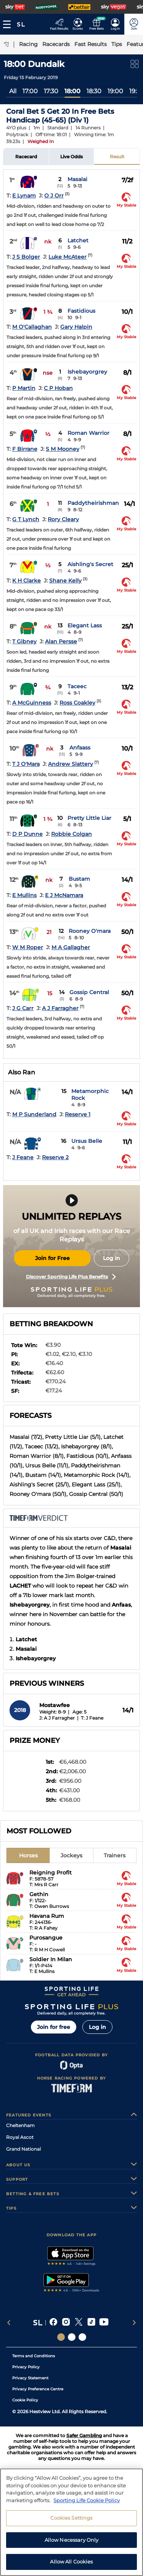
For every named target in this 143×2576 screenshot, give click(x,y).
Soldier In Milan (50, 1959)
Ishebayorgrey (87, 371)
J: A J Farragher (57, 1718)
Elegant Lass (84, 625)
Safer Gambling (84, 2435)
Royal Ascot (20, 2137)
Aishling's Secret (90, 564)
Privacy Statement (30, 2378)
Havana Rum (46, 1916)
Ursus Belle (86, 1141)
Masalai (77, 179)
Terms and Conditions (33, 2355)
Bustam (79, 878)
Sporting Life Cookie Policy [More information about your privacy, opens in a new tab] (86, 2500)
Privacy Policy (26, 2366)
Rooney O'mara (90, 931)
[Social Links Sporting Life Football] (82, 2337)
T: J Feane (92, 1718)
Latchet (77, 240)
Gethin (38, 1894)
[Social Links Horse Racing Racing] (72, 2337)
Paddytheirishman (93, 503)
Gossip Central (89, 992)
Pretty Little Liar (89, 818)
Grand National (23, 2149)
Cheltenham (20, 2125)
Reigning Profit (50, 1872)
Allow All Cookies (71, 2561)
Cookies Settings (71, 2518)
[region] (71, 2522)
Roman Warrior (88, 433)
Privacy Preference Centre (37, 2389)
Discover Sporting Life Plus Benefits (71, 1277)
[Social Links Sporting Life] (61, 2337)
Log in (111, 1258)
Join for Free (52, 1258)
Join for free (53, 2027)
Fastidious (81, 310)
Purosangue (46, 1937)
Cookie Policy (25, 2400)
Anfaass (79, 747)
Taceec (77, 686)
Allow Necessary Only (72, 2540)
